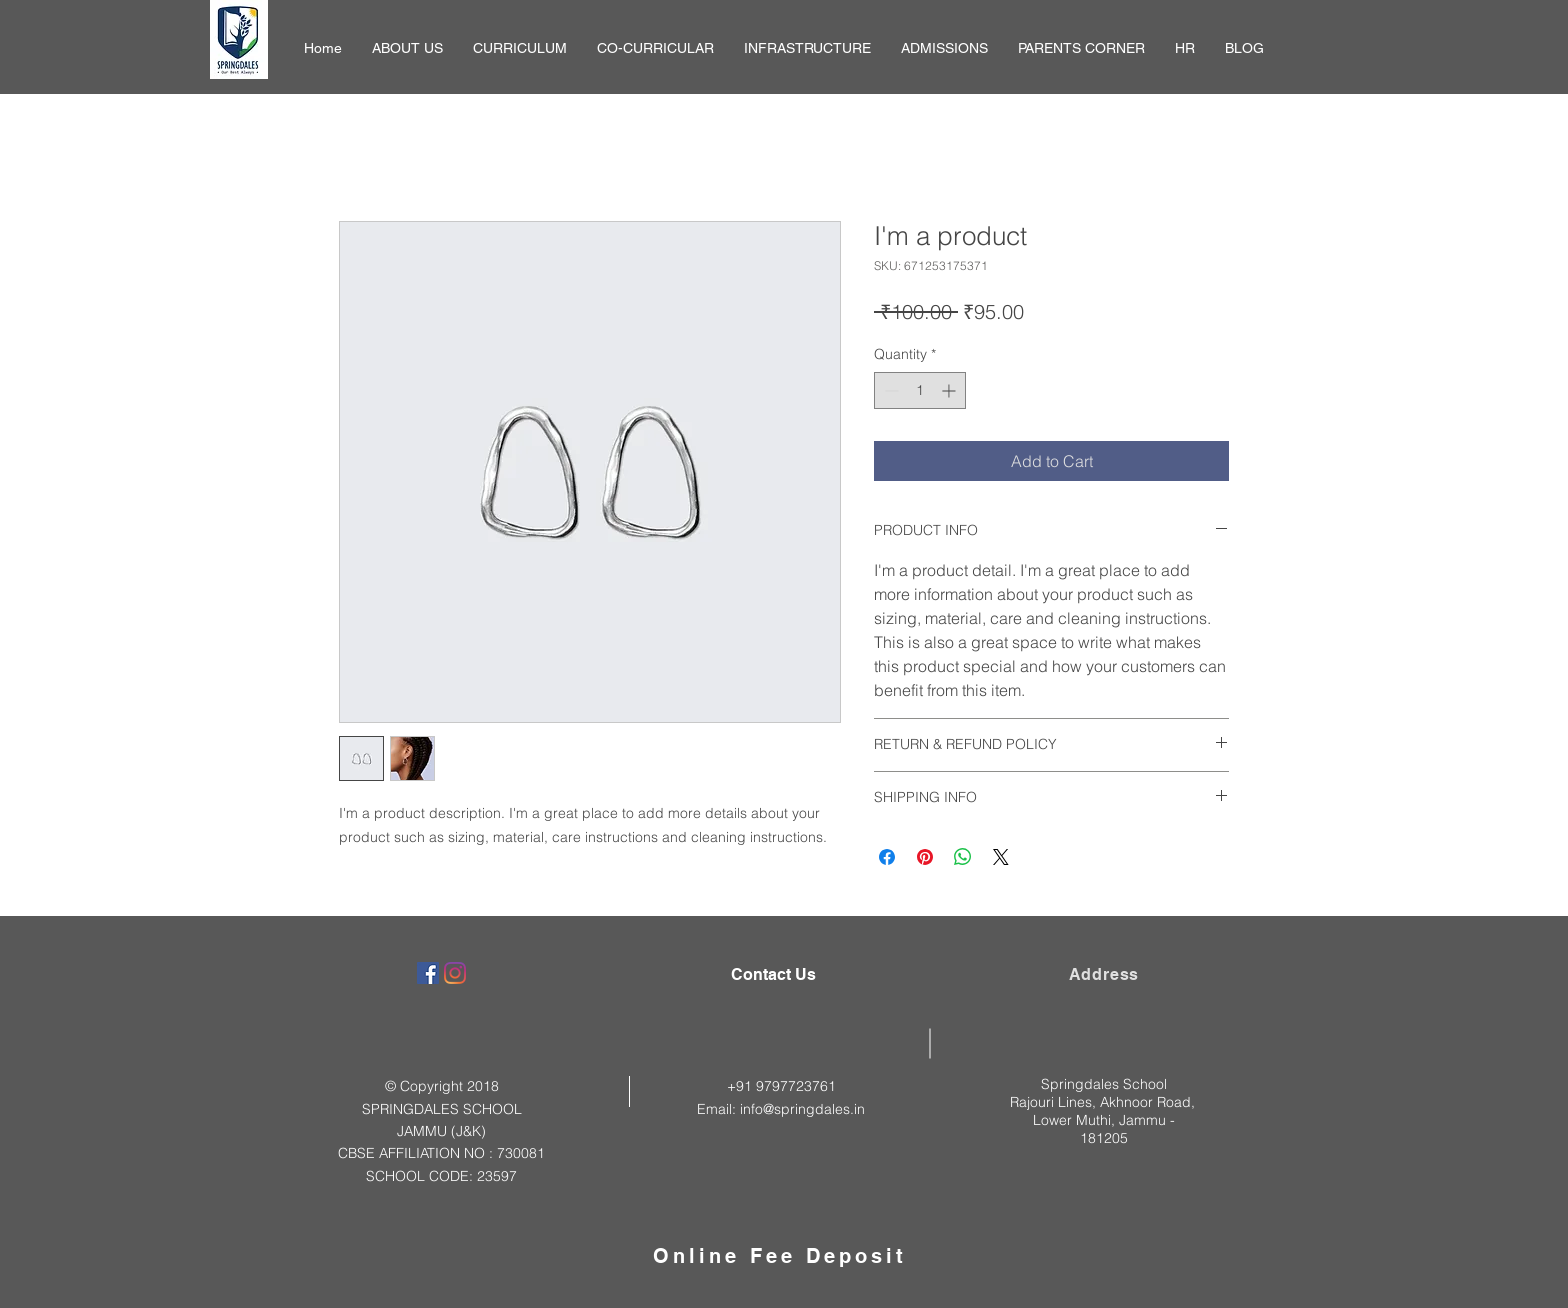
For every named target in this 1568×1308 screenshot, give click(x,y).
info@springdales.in (802, 1109)
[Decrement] (889, 390)
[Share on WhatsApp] (963, 857)
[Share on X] (1001, 857)
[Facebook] (428, 973)
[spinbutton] (920, 390)
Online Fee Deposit (780, 1256)
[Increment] (950, 390)
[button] (407, 48)
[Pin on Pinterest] (925, 857)
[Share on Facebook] (887, 857)
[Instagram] (455, 973)
